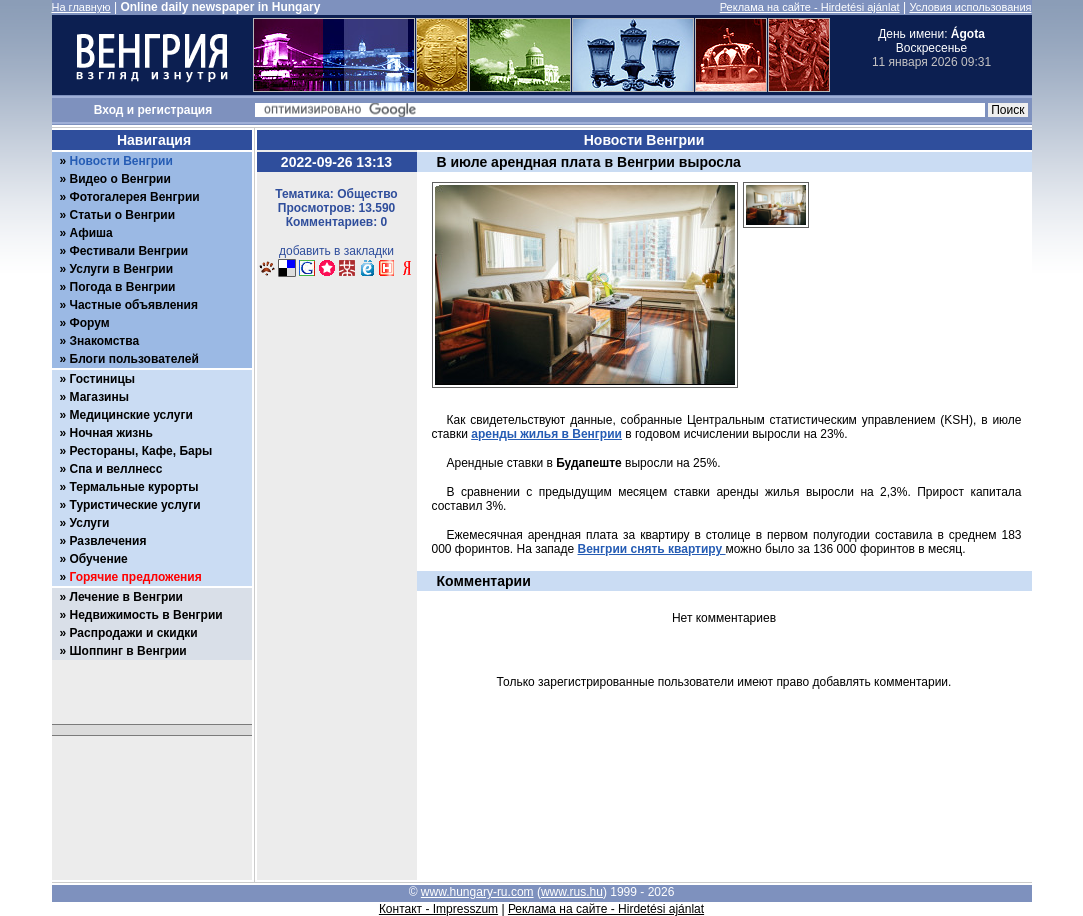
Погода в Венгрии (123, 287)
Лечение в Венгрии (126, 597)
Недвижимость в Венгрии (146, 615)
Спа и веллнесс (116, 469)
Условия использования (970, 7)
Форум (90, 323)
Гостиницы (103, 379)
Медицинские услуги (131, 415)
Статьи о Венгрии (123, 215)
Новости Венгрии (121, 161)
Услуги (90, 523)
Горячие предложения (136, 577)
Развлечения (108, 541)
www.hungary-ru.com (477, 892)
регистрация (175, 110)
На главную (81, 7)
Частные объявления (134, 305)
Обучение (99, 559)
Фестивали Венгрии (129, 251)
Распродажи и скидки (134, 633)
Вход (109, 110)
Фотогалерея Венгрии (135, 197)
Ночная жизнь (111, 433)
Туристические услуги (135, 505)
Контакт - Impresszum (438, 909)
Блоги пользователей (134, 359)
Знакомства (105, 341)
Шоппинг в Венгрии (128, 651)
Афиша (91, 233)
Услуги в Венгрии (122, 269)
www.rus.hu (572, 892)
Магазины (99, 397)
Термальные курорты (134, 487)
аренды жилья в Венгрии (546, 434)
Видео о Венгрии (120, 179)
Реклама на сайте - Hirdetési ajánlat (810, 7)
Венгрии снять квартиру (652, 549)
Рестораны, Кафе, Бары (141, 451)
